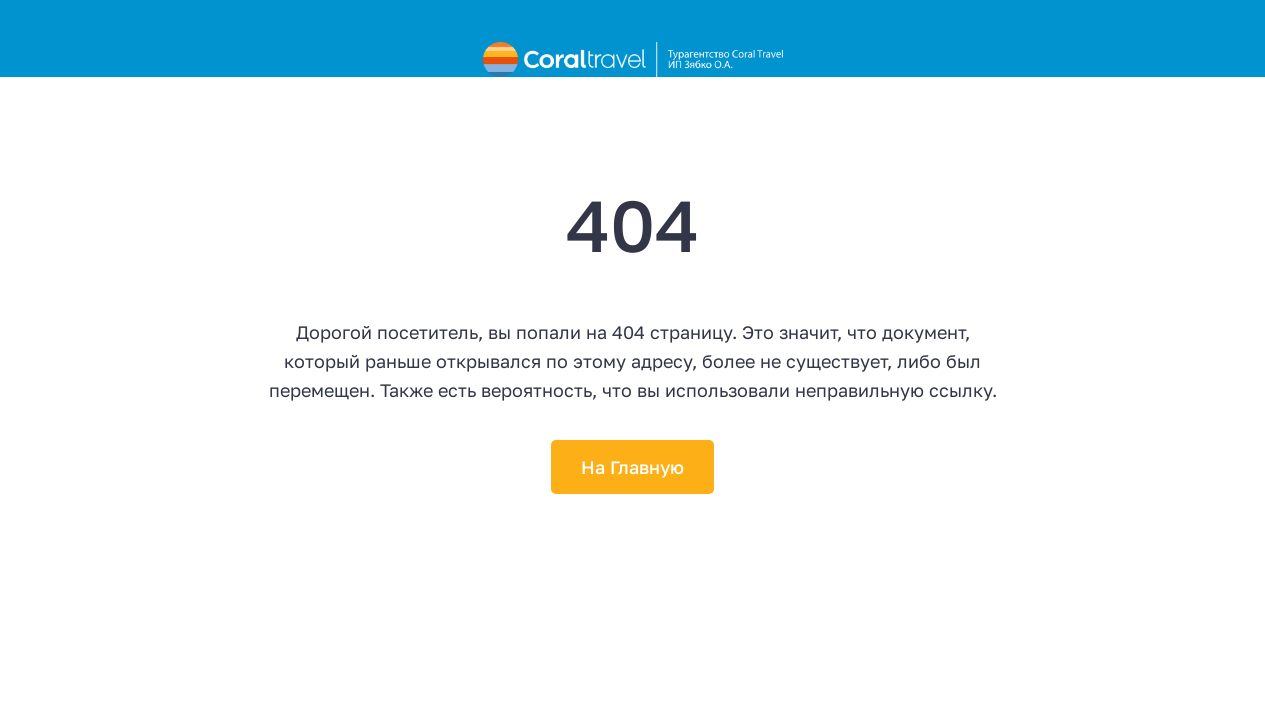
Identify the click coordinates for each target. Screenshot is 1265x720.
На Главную (632, 467)
